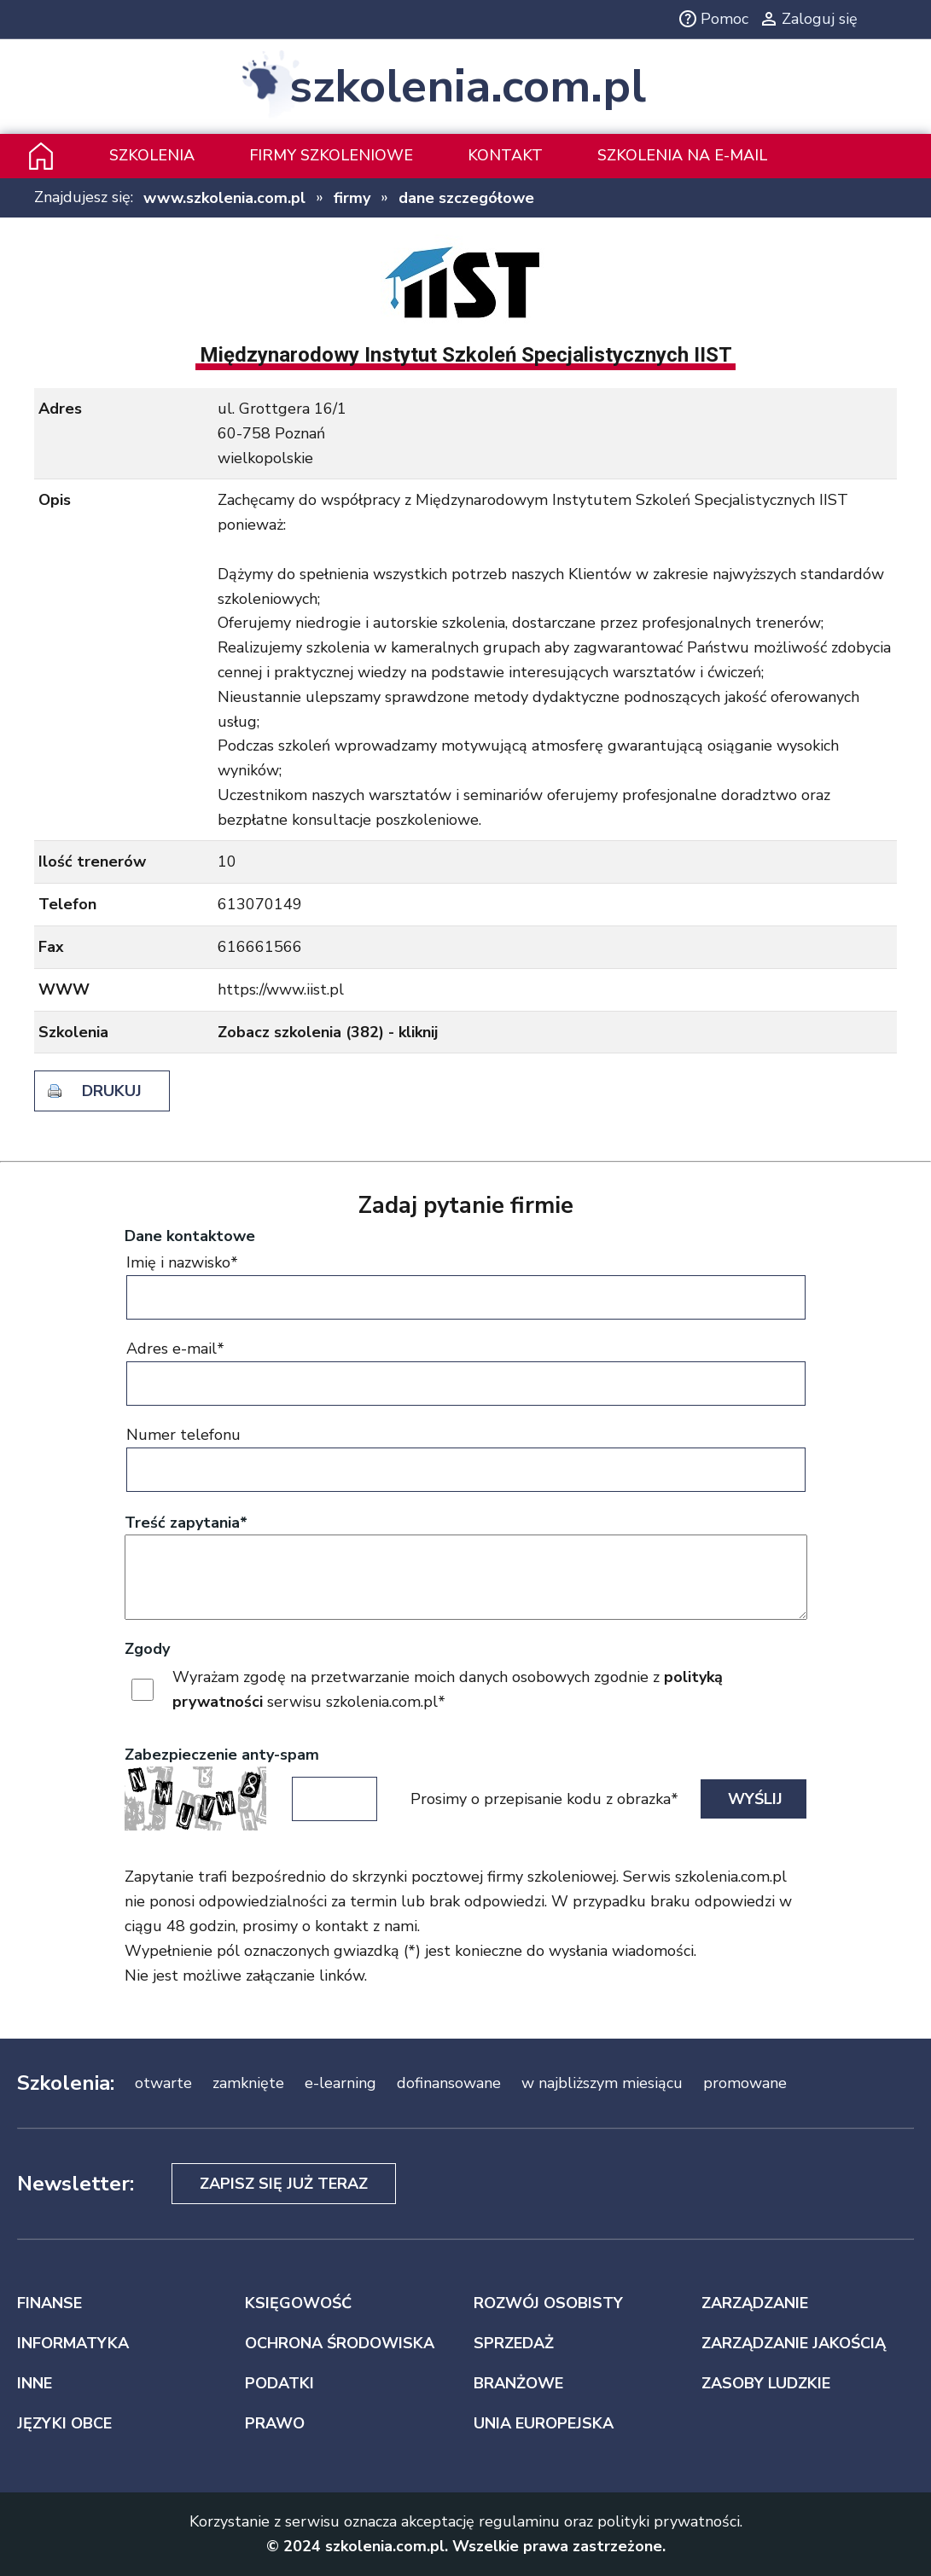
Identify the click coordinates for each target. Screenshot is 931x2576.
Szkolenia (152, 155)
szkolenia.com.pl (467, 86)
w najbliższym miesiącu (602, 2083)
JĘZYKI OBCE (64, 2423)
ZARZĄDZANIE (754, 2303)
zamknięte (248, 2083)
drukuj (112, 1091)
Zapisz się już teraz (284, 2183)
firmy (352, 198)
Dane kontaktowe (190, 1236)
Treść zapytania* (186, 1522)
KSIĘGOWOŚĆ (298, 2303)
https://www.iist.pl (281, 989)
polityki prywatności (668, 2521)
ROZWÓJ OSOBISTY (548, 2303)
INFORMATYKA (73, 2343)
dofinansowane (449, 2083)
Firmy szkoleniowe (331, 155)
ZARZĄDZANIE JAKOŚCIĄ (793, 2343)
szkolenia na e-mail (682, 155)
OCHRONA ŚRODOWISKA (339, 2343)
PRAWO (275, 2423)
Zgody (147, 1649)
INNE (34, 2383)
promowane (745, 2083)
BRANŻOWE (518, 2383)
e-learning (340, 2083)
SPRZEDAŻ (514, 2343)
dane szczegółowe (466, 198)
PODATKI (279, 2383)
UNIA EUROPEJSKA (544, 2423)
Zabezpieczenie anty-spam (222, 1754)
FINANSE (49, 2303)
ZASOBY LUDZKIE (765, 2383)
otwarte (163, 2083)
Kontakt (505, 155)
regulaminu (519, 2521)
